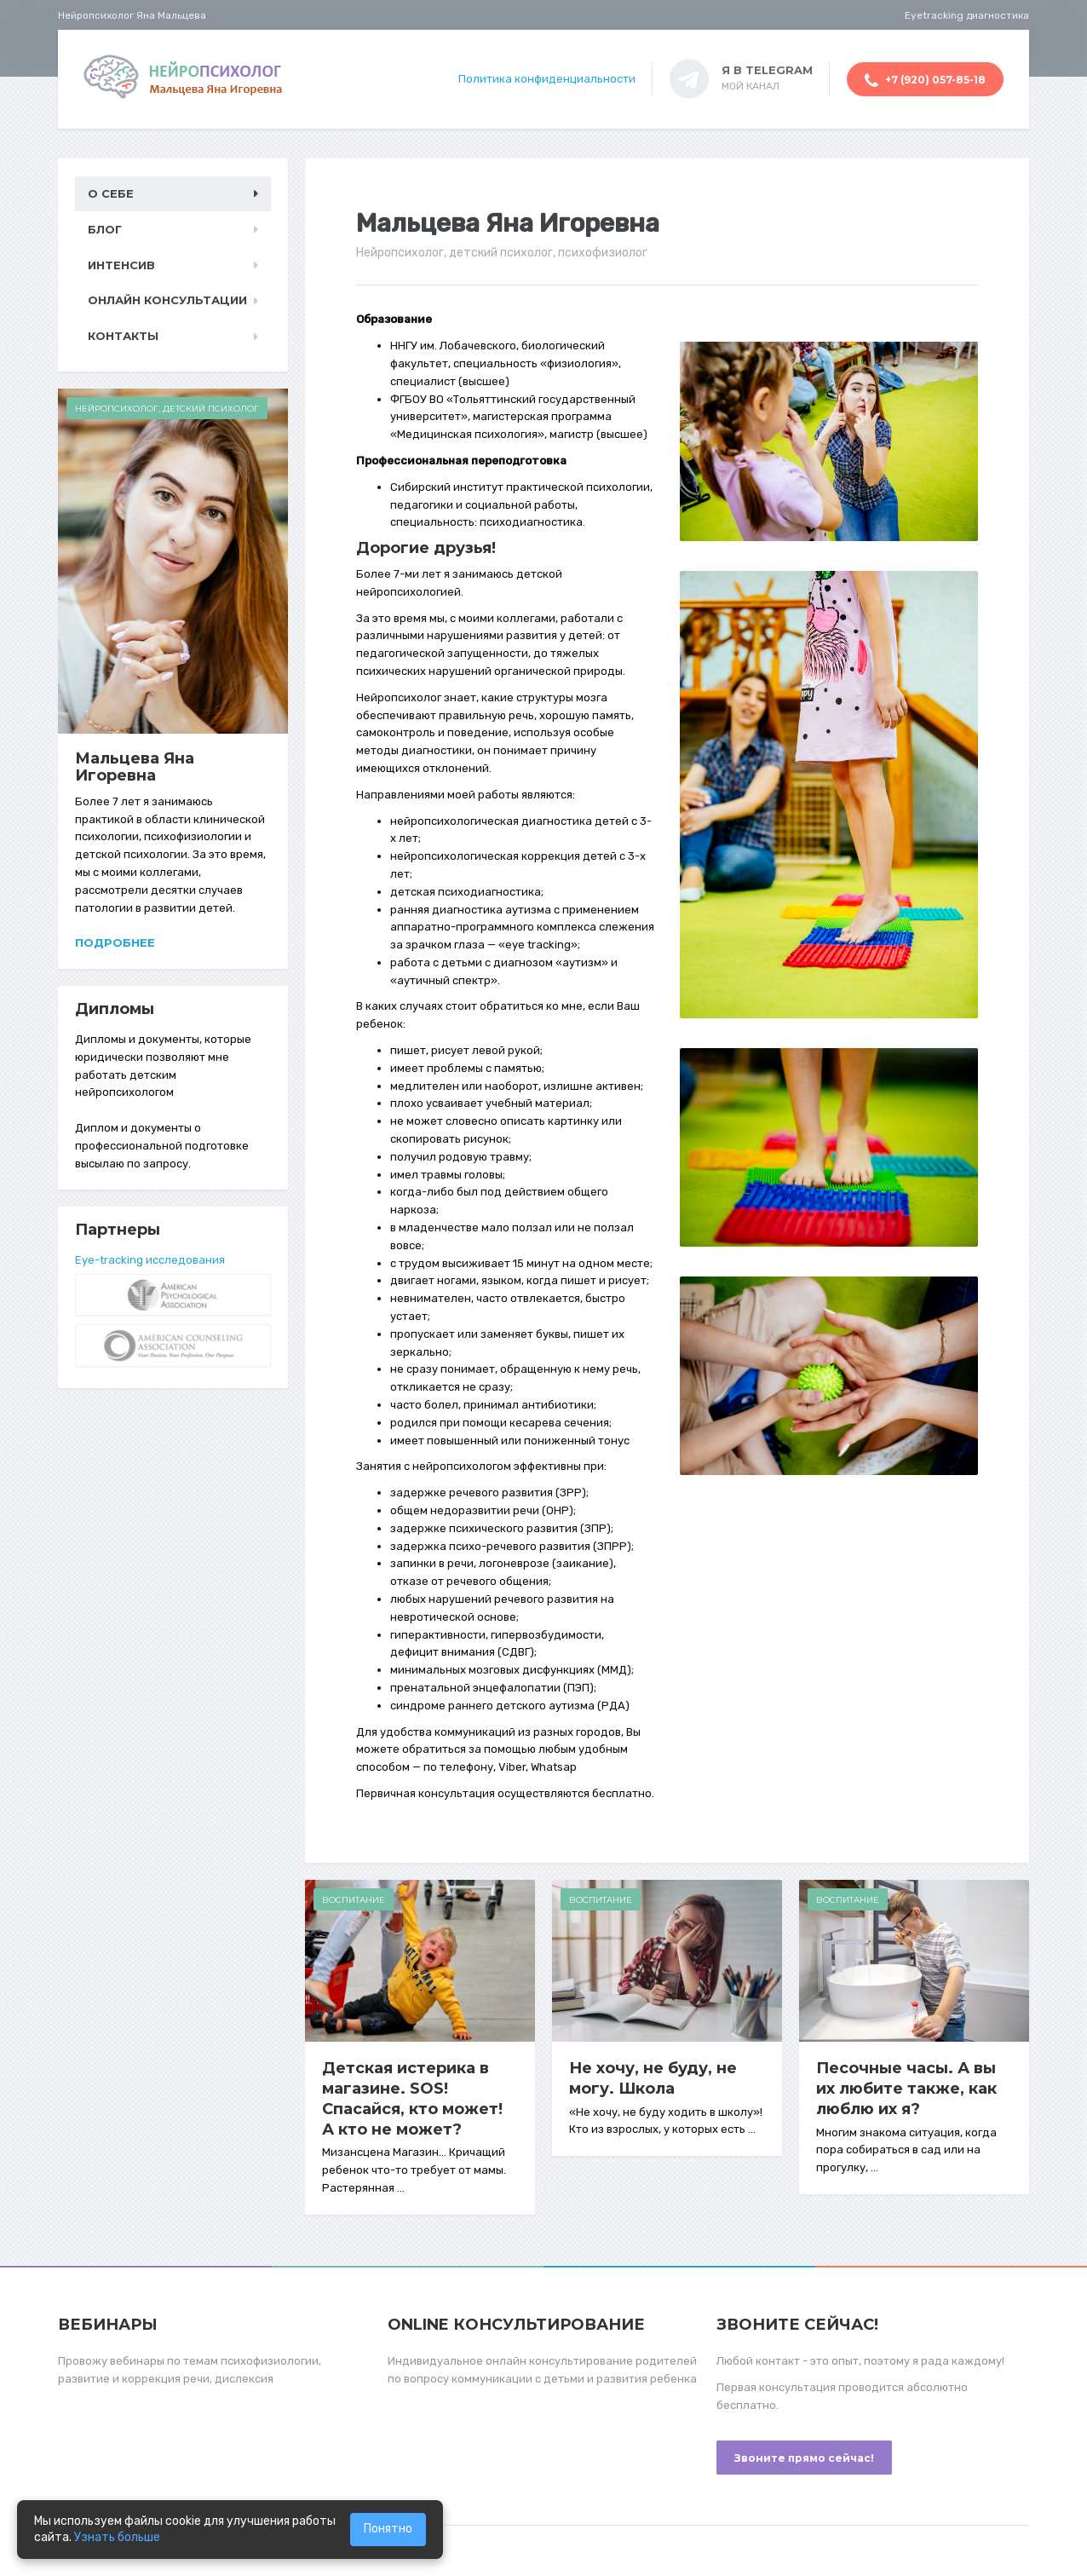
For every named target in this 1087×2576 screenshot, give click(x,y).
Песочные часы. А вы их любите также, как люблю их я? (906, 2088)
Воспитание (353, 1899)
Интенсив (121, 265)
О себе (111, 193)
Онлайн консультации (167, 300)
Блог (105, 229)
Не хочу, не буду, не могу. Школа (653, 2078)
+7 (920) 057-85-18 (925, 80)
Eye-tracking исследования (150, 1259)
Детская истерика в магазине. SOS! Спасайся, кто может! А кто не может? (412, 2099)
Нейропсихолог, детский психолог (167, 408)
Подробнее (115, 942)
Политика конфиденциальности (547, 78)
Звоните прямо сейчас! (804, 2458)
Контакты (123, 336)
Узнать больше (117, 2537)
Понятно (388, 2528)
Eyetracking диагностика (967, 15)
